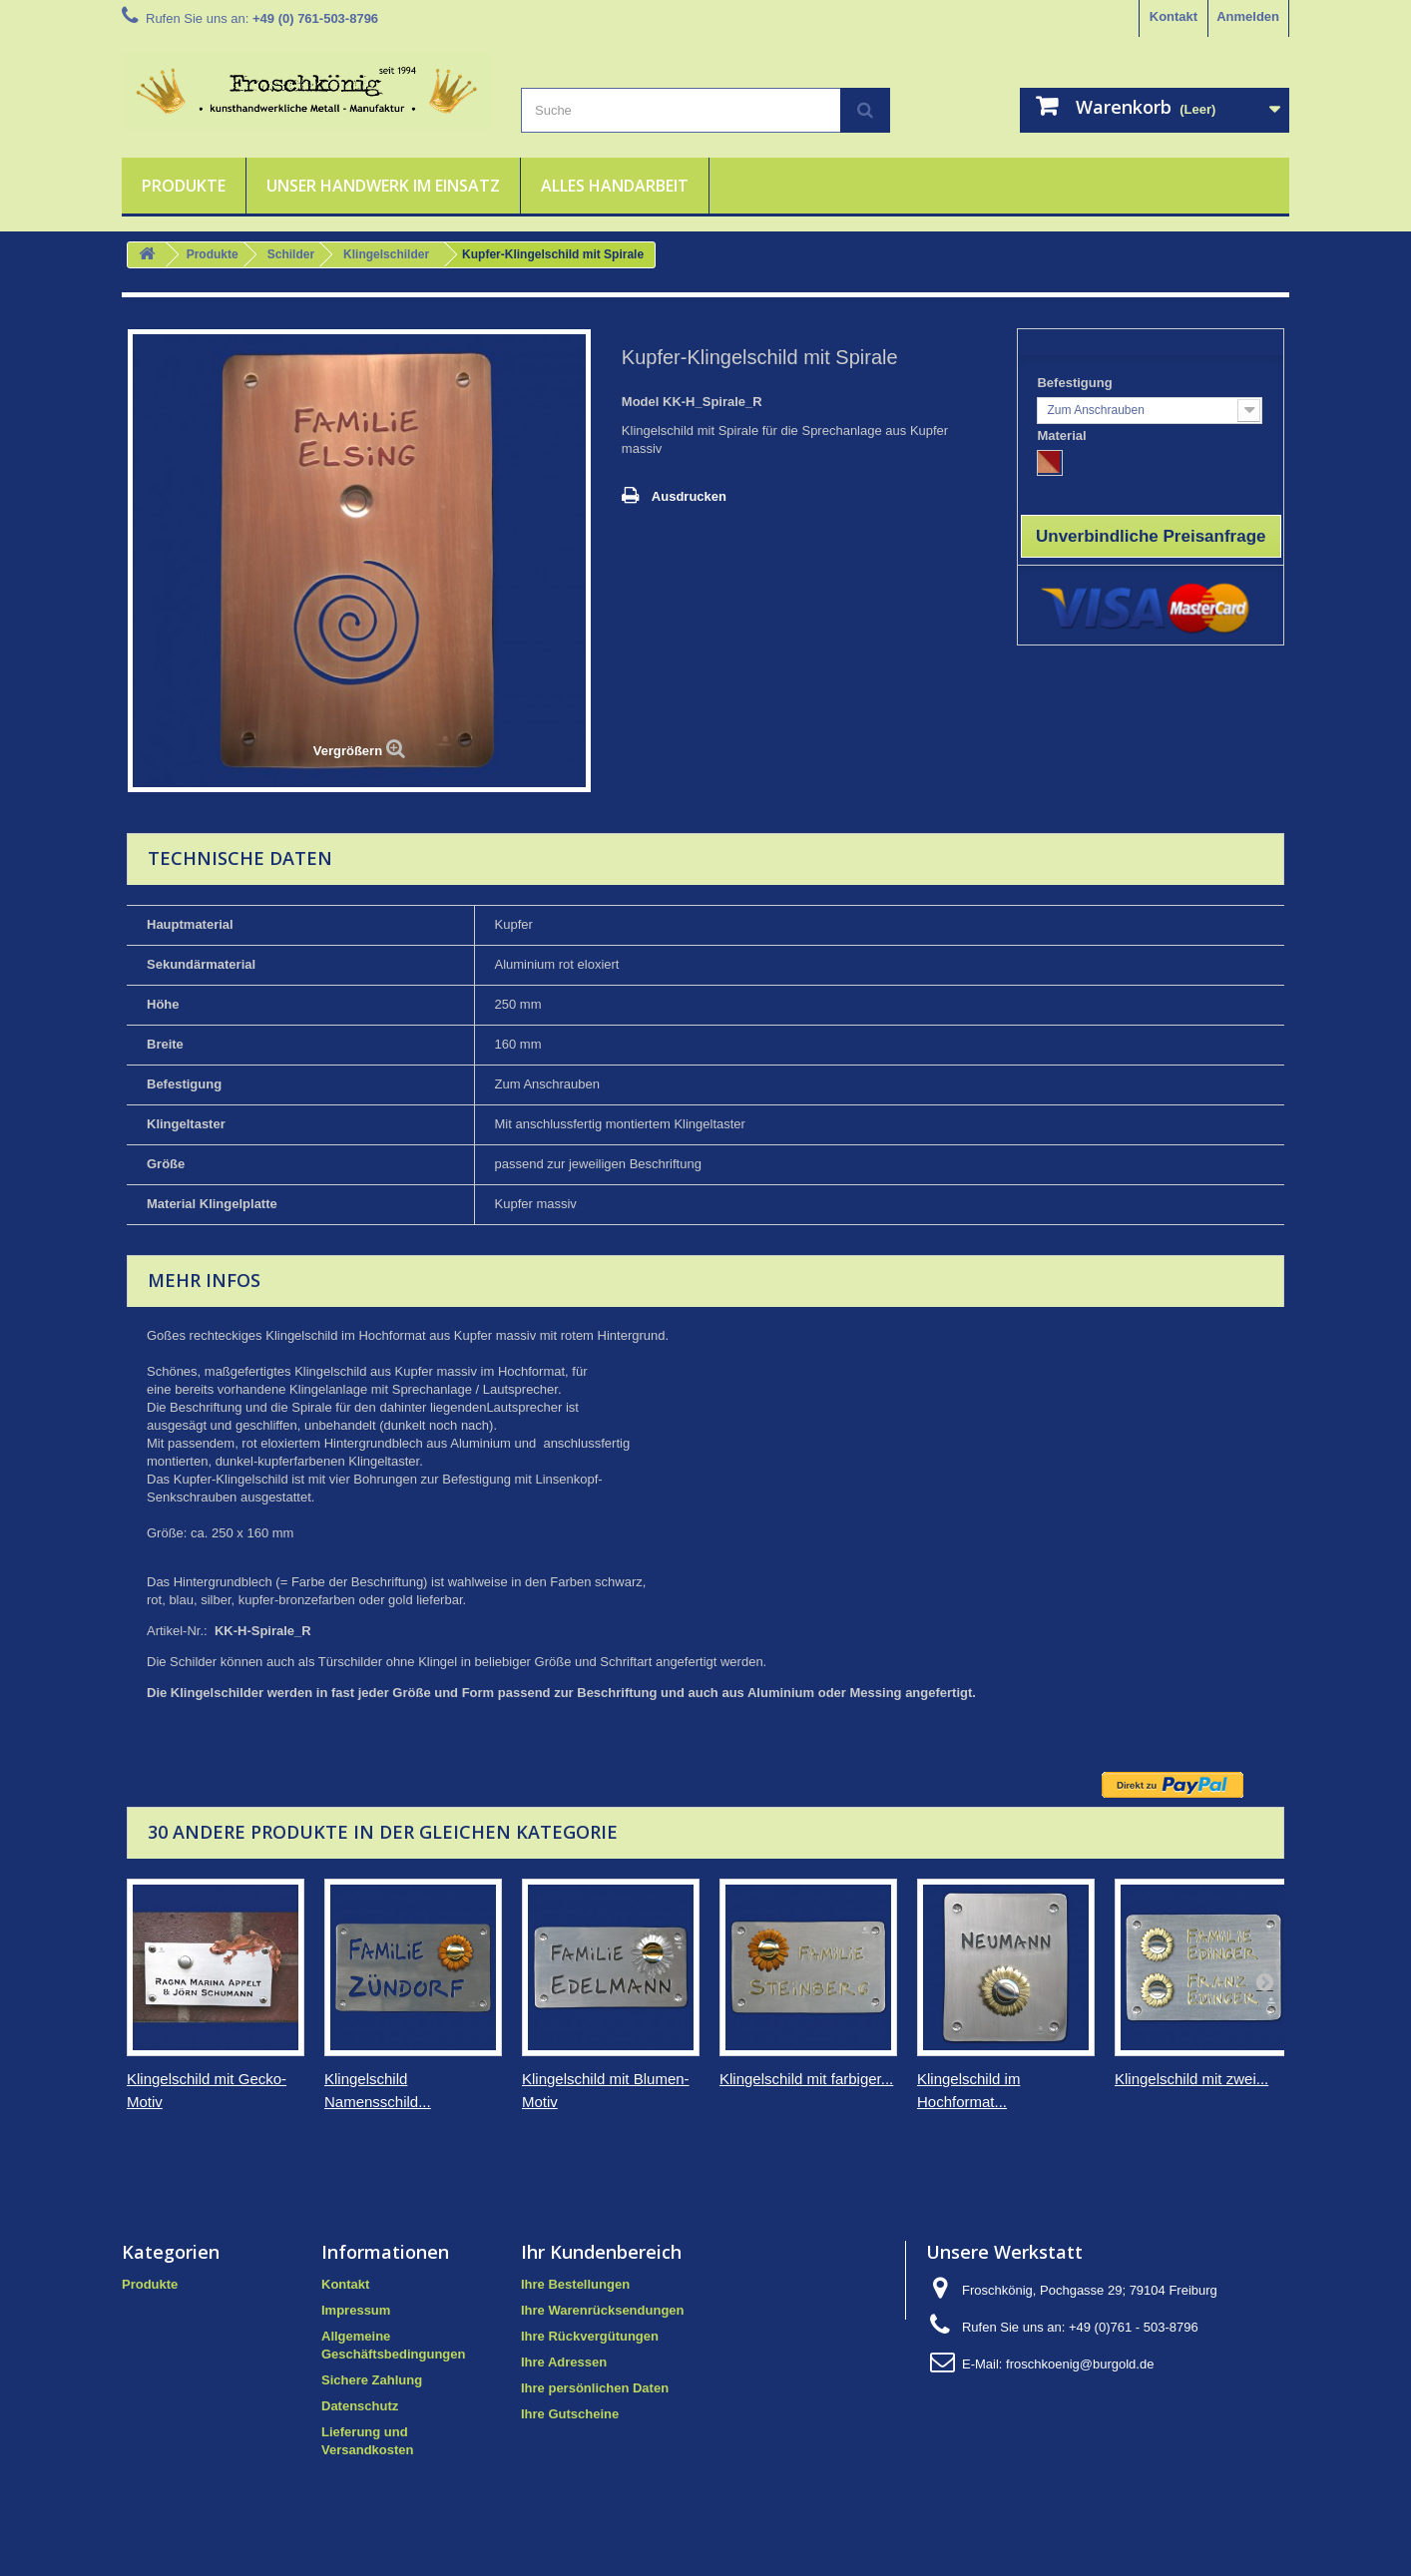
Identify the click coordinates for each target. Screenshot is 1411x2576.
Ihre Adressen (564, 2362)
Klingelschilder (386, 254)
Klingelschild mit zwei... (1191, 2078)
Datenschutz (359, 2405)
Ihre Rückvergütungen (590, 2336)
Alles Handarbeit (615, 186)
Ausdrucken (689, 496)
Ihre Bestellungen (575, 2284)
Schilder (290, 254)
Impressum (355, 2310)
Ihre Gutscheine (570, 2413)
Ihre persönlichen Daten (595, 2387)
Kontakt (1173, 16)
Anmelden (1247, 16)
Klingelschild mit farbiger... (806, 2078)
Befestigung (1076, 382)
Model (641, 401)
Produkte (184, 186)
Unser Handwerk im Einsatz (383, 186)
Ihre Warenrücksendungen (603, 2310)
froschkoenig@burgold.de (1080, 2364)
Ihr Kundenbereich (601, 2252)
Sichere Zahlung (371, 2379)
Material (1063, 435)
